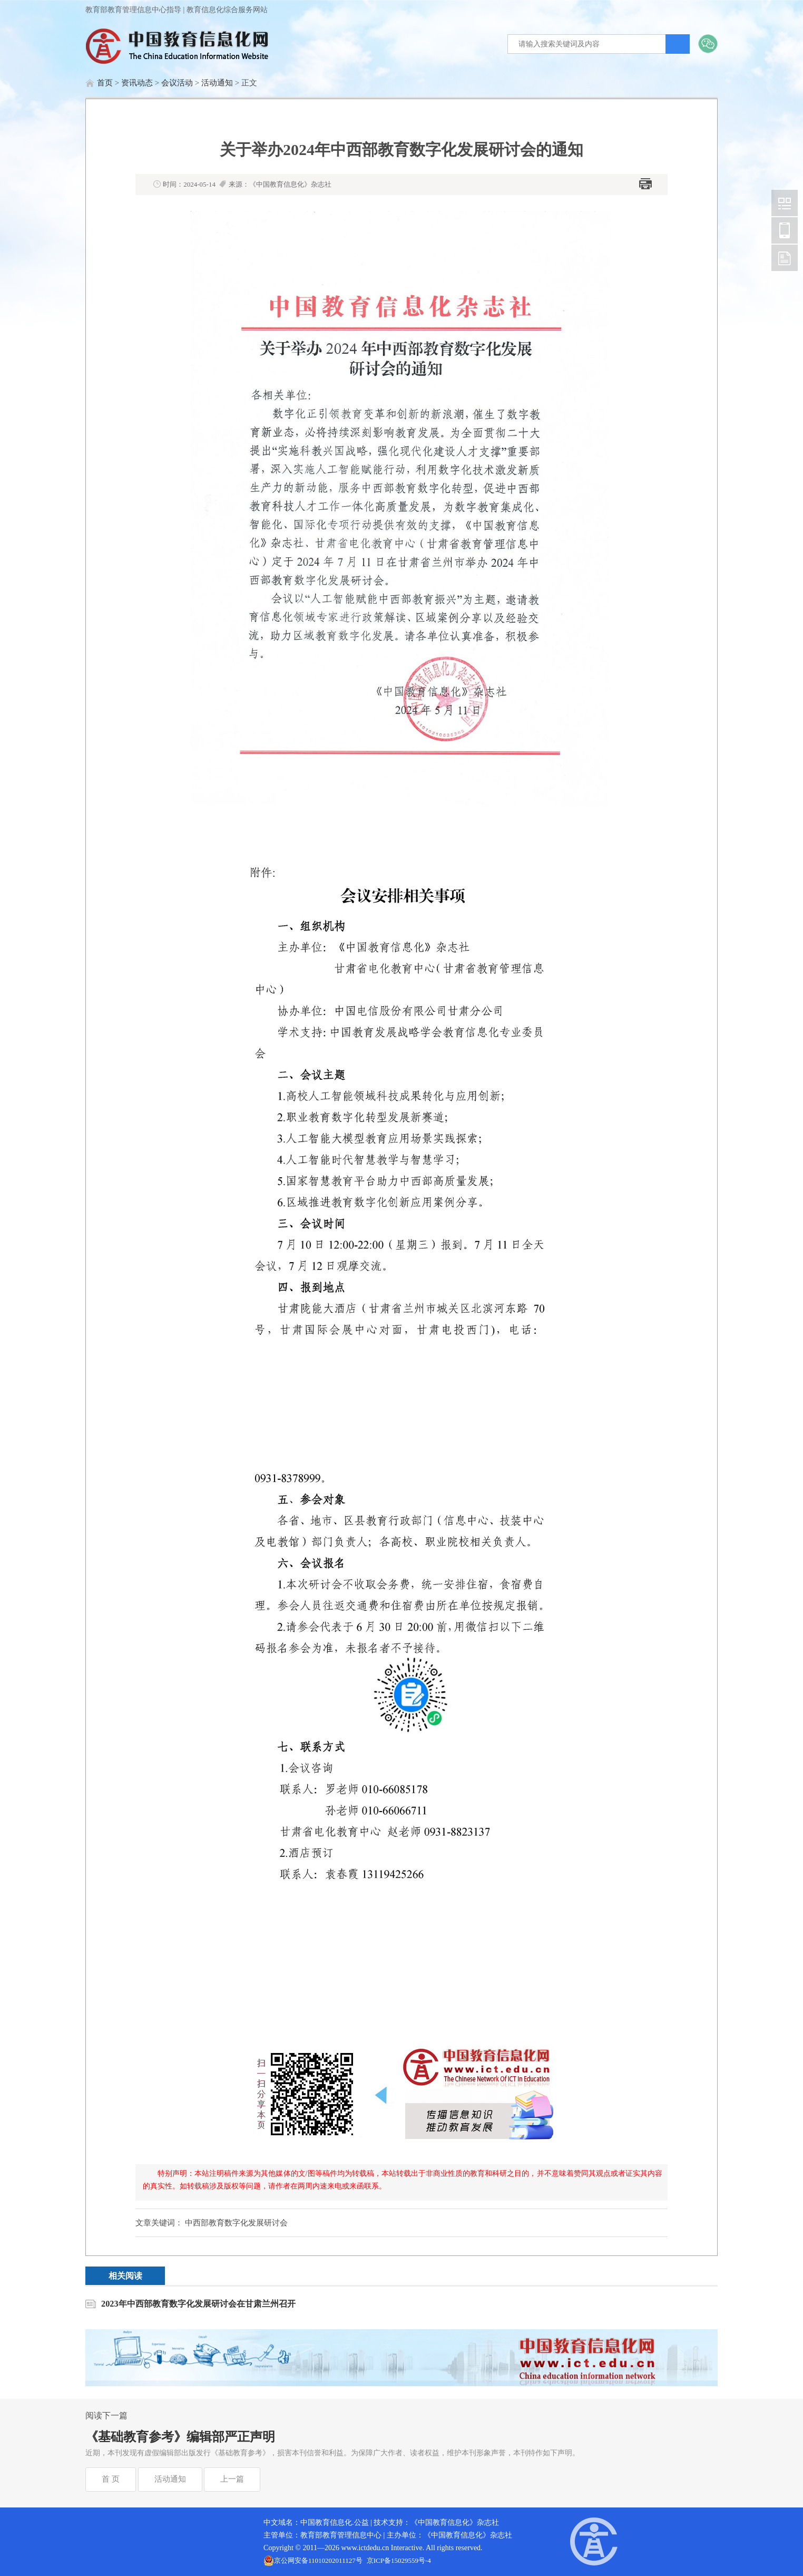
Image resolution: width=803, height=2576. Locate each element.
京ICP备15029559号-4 (399, 2560)
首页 (105, 83)
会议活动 (177, 83)
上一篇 (232, 2479)
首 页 (111, 2479)
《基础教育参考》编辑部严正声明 (180, 2437)
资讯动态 (137, 83)
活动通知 (217, 83)
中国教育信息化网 (784, 203)
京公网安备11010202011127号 (318, 2560)
